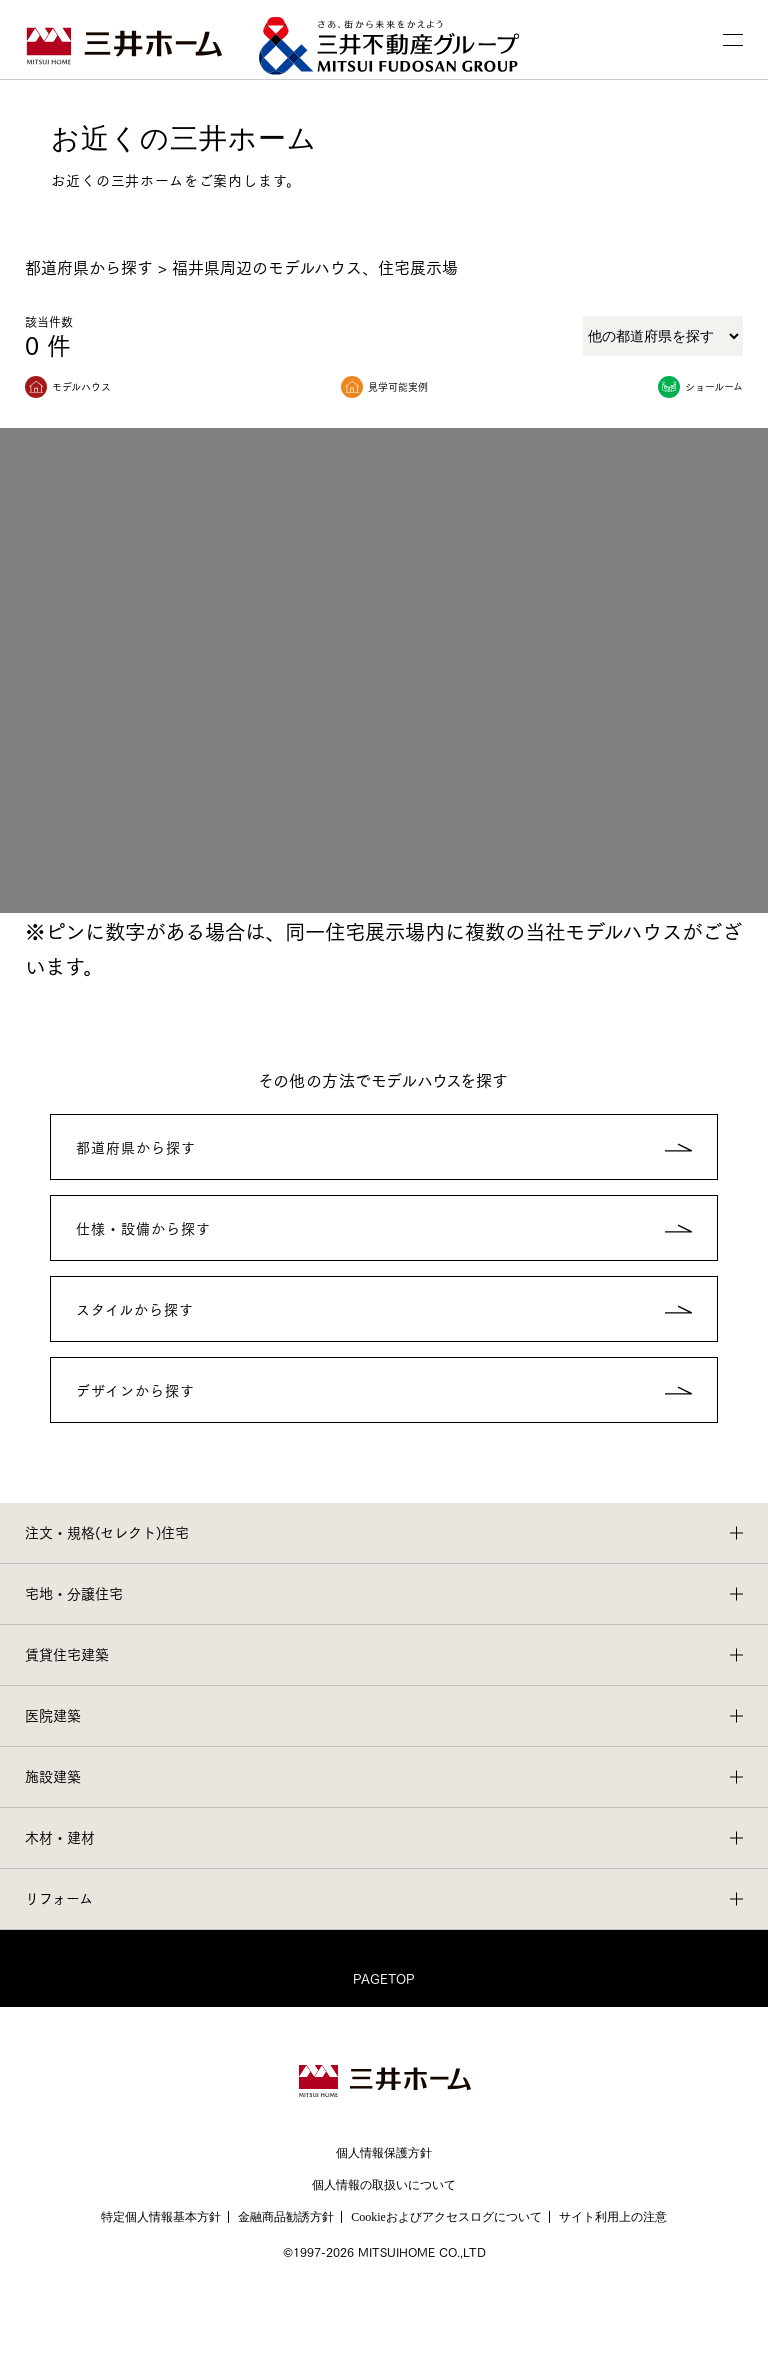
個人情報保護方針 (384, 2153)
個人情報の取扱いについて (384, 2185)
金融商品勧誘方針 (286, 2217)
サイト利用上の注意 (613, 2217)
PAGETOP (384, 1978)
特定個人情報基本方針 (161, 2217)
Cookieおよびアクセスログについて (446, 2217)
